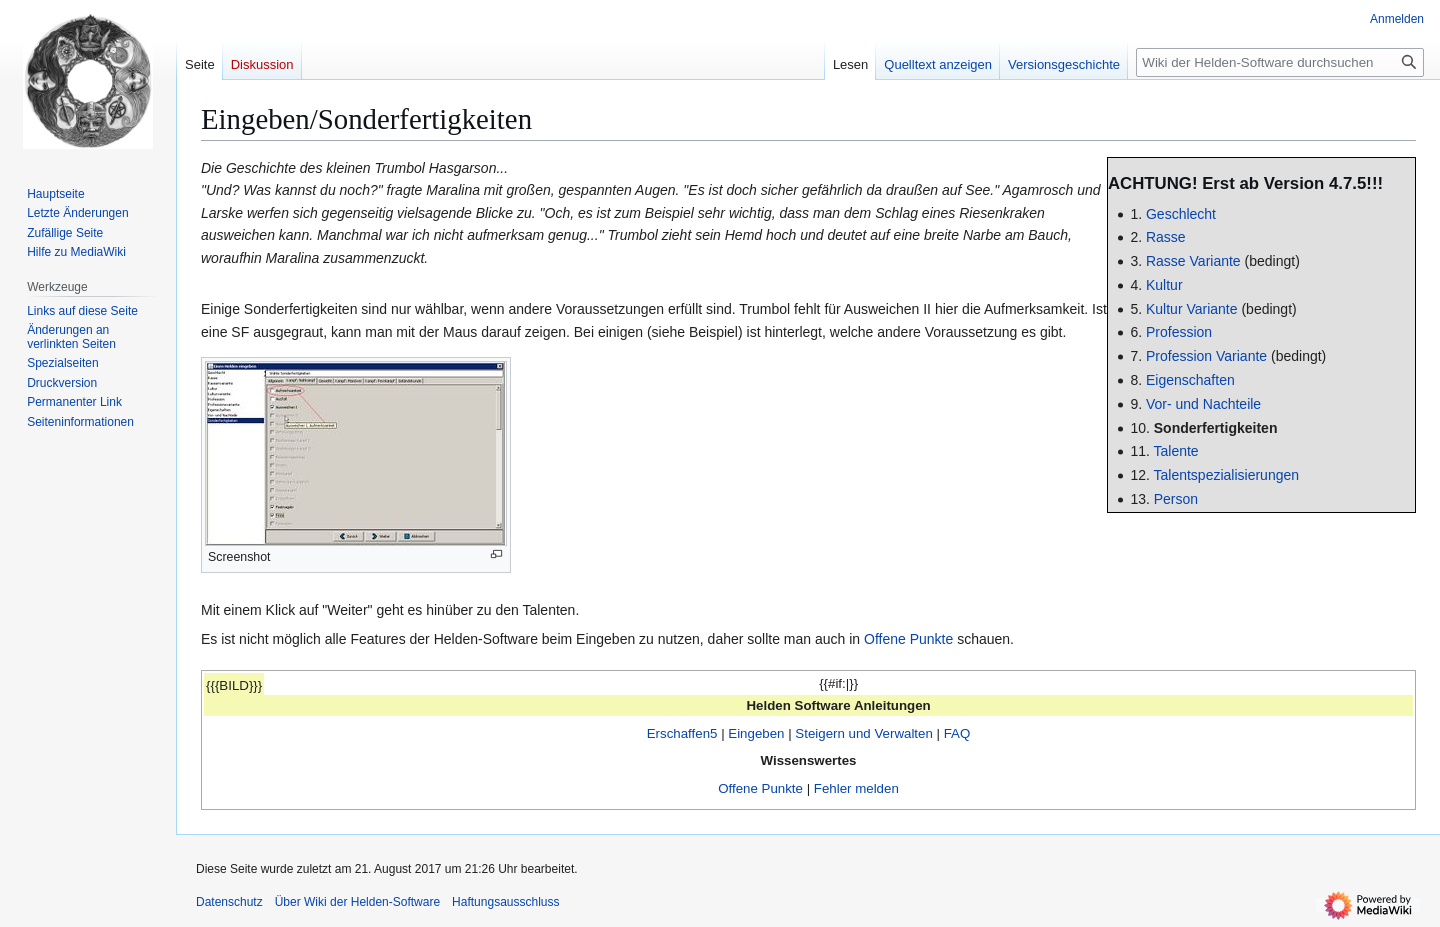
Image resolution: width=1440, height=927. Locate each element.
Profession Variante (1206, 356)
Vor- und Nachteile (1203, 404)
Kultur (1164, 285)
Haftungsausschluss (505, 902)
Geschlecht (1181, 214)
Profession (1179, 332)
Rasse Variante (1193, 261)
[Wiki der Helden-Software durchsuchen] (1280, 62)
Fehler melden (856, 788)
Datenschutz (229, 902)
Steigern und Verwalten (864, 733)
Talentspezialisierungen (1227, 475)
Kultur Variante (1192, 309)
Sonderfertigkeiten (1216, 428)
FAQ (957, 733)
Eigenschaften (1190, 380)
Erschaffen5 (682, 733)
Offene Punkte (908, 639)
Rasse (1166, 237)
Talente (1176, 451)
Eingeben (756, 733)
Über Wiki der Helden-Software (357, 902)
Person (1176, 499)
